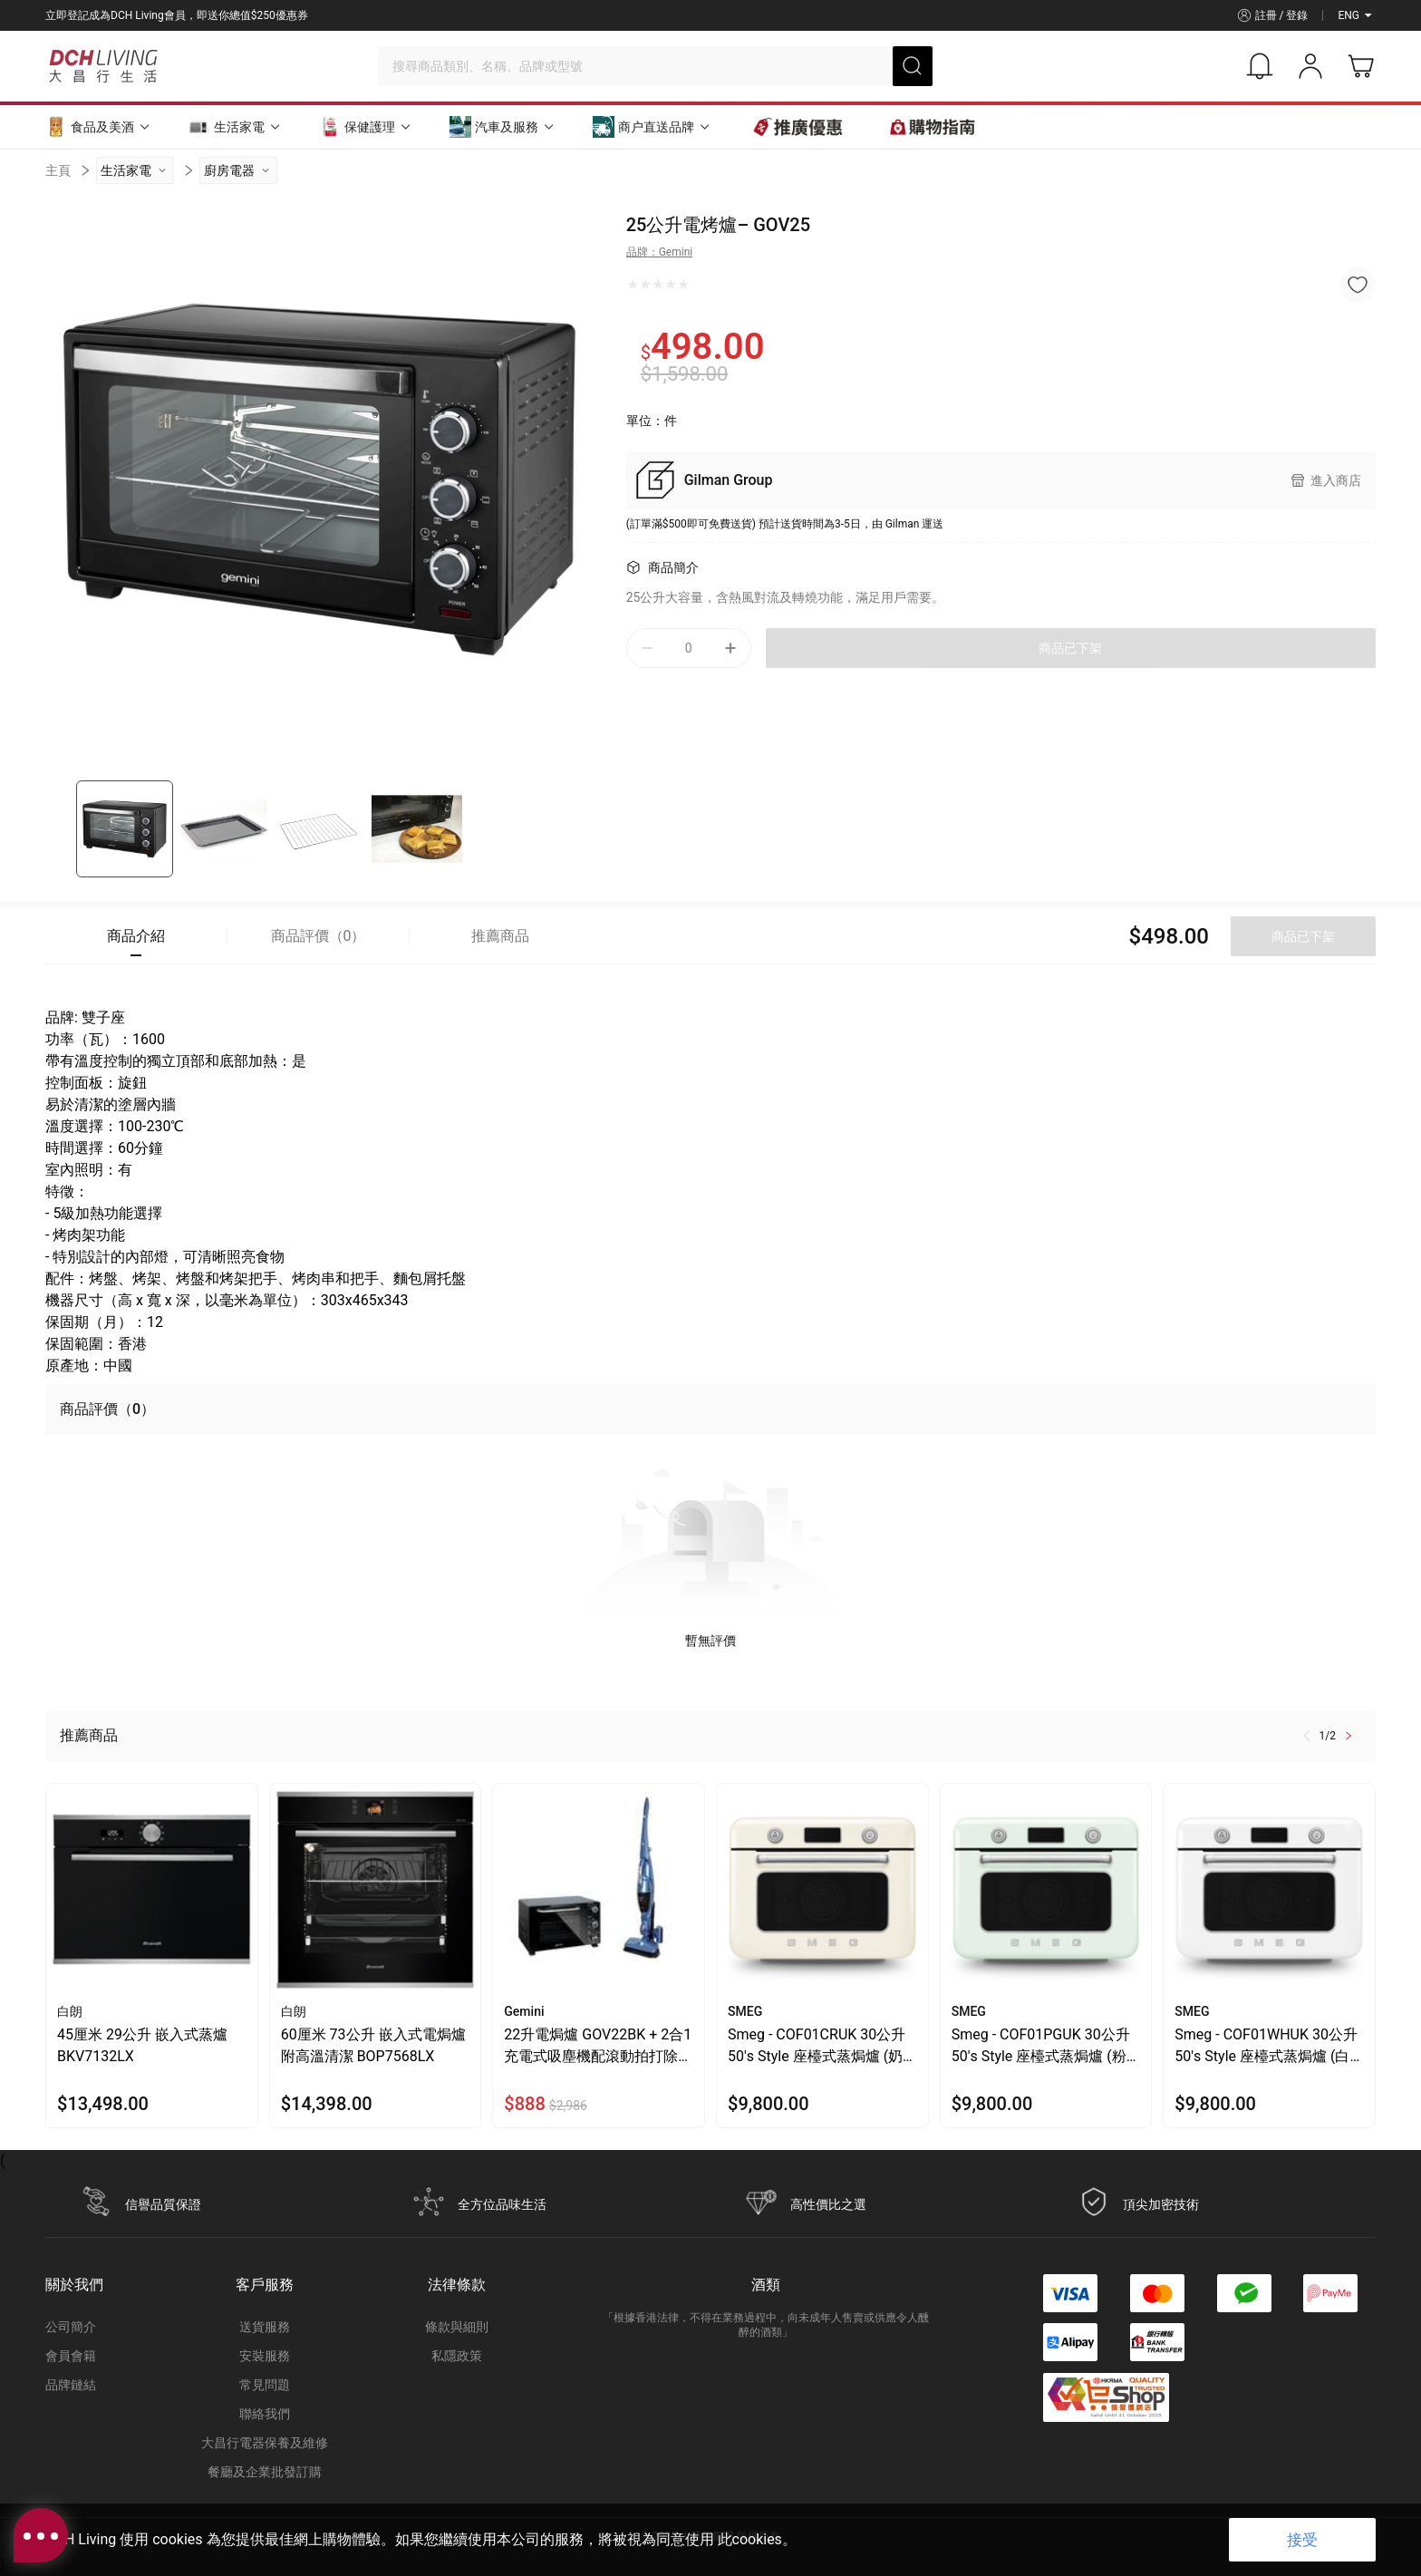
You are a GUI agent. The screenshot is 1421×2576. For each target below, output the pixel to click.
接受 (1302, 2540)
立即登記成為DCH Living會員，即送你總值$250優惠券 (176, 15)
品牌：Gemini (659, 252)
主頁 (58, 170)
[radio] (632, 284)
